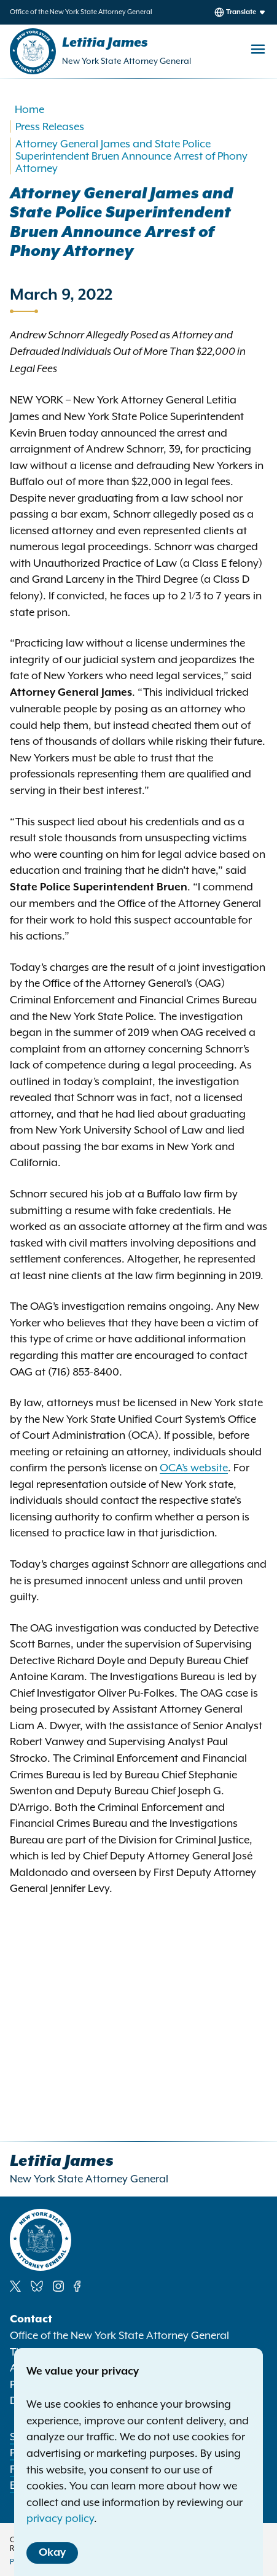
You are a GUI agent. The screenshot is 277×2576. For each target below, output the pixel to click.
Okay (52, 2553)
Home (29, 109)
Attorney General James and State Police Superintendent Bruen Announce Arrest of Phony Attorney (131, 156)
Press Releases (49, 126)
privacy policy (60, 2518)
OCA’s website (194, 1467)
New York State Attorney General (126, 61)
